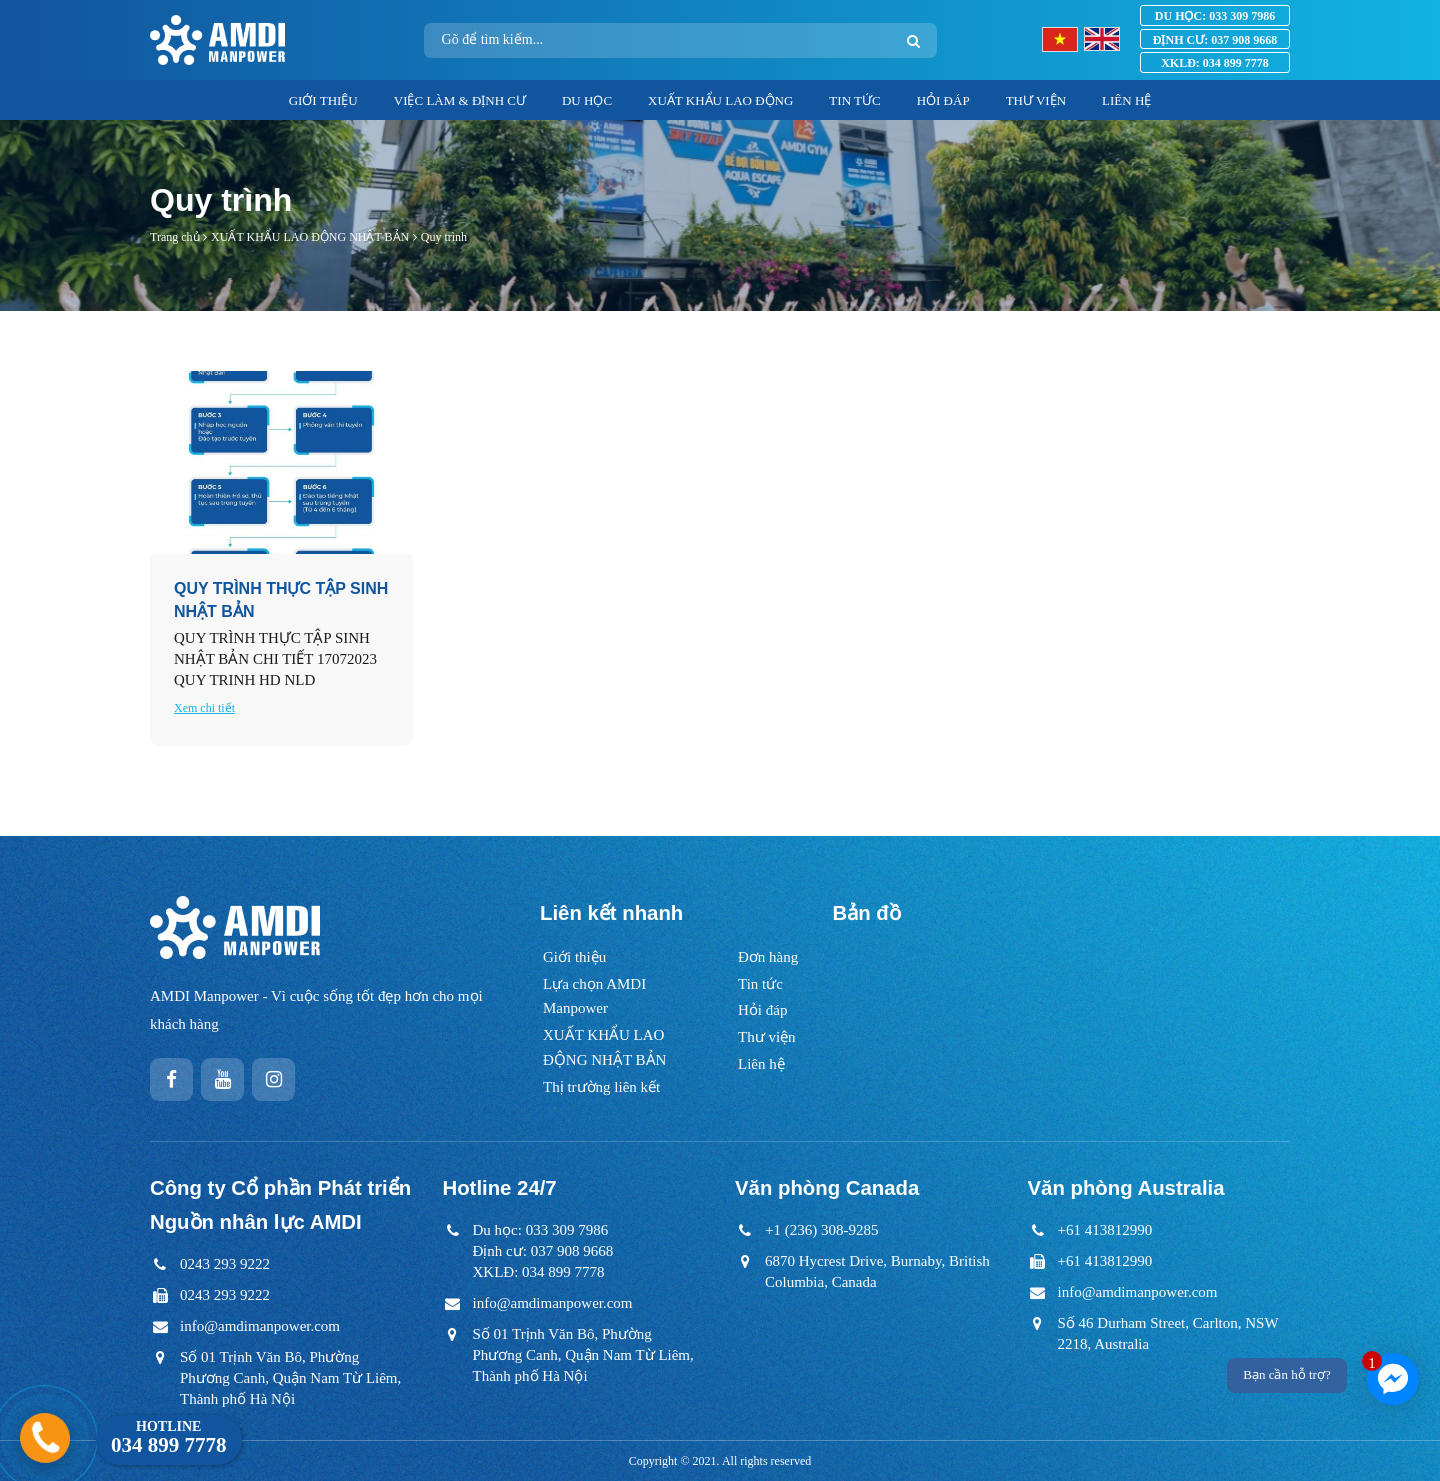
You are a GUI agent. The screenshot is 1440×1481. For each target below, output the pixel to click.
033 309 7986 (1215, 16)
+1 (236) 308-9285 (821, 1230)
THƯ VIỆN (1036, 100)
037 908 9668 (1215, 40)
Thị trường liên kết (601, 1087)
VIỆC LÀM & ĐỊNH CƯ (460, 100)
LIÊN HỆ (1126, 100)
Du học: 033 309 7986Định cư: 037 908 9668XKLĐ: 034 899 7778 (543, 1251)
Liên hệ (761, 1064)
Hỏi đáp (762, 1010)
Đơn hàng (768, 957)
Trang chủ (175, 237)
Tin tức (760, 984)
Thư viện (767, 1037)
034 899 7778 (1215, 63)
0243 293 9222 (225, 1264)
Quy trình (444, 237)
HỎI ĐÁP (943, 100)
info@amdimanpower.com (260, 1326)
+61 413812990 (1105, 1230)
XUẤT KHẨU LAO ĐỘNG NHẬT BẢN (310, 237)
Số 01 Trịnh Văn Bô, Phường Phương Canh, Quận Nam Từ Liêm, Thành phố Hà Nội (290, 1378)
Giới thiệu (574, 957)
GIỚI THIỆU (323, 100)
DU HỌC (587, 100)
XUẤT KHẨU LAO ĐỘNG (720, 100)
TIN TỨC (854, 100)
